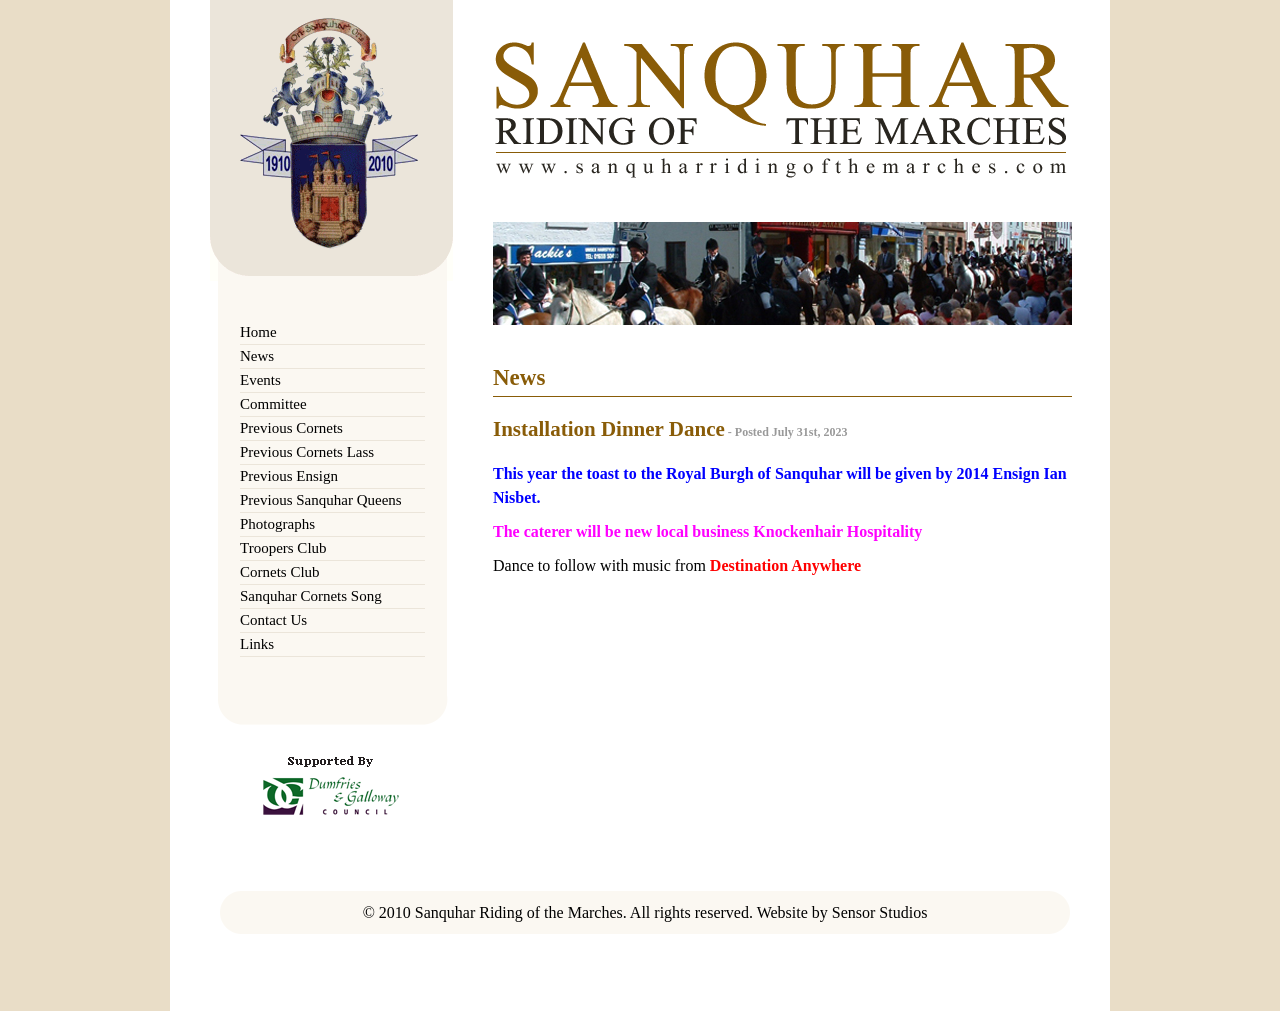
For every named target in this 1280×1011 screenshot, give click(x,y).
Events (260, 380)
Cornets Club (280, 572)
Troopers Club (283, 548)
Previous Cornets (291, 428)
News (257, 356)
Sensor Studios (880, 912)
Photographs (277, 524)
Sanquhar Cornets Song (311, 596)
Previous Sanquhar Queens (321, 500)
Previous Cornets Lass (307, 452)
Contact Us (273, 620)
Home (258, 332)
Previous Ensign (289, 476)
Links (257, 644)
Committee (273, 404)
